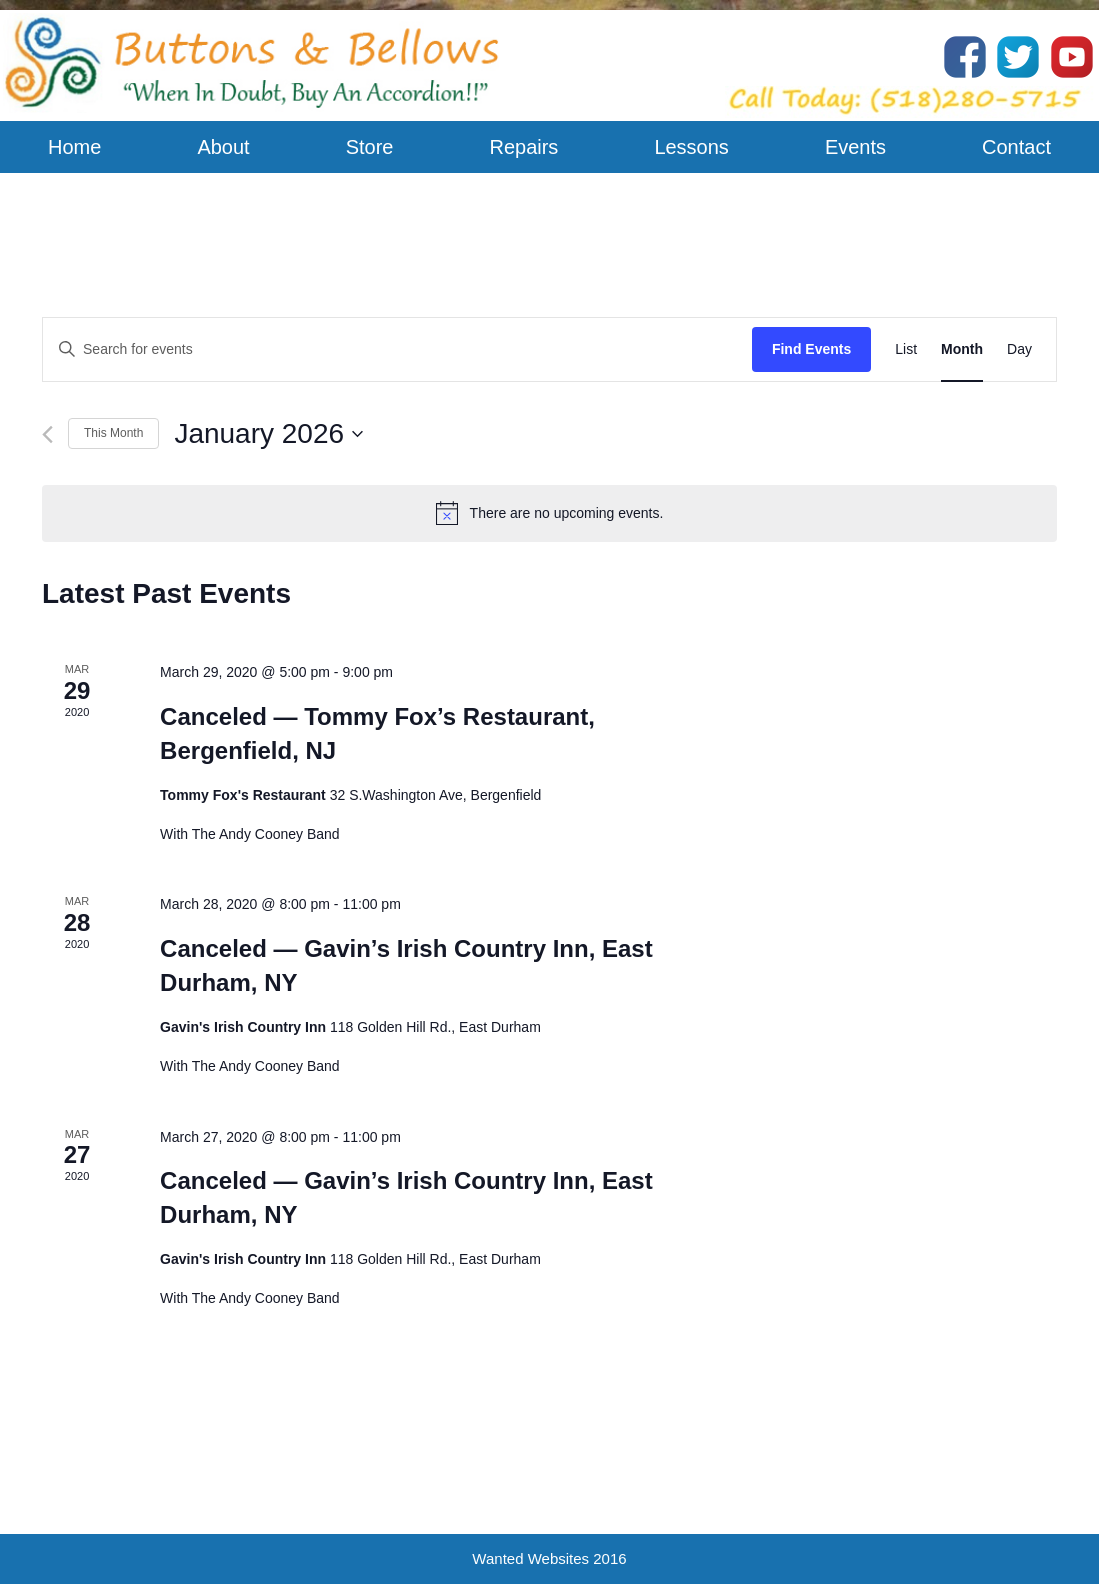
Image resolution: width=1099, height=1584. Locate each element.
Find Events (811, 349)
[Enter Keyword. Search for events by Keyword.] (397, 349)
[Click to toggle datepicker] (268, 434)
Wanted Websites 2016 (549, 1558)
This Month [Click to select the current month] (113, 433)
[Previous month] (47, 434)
